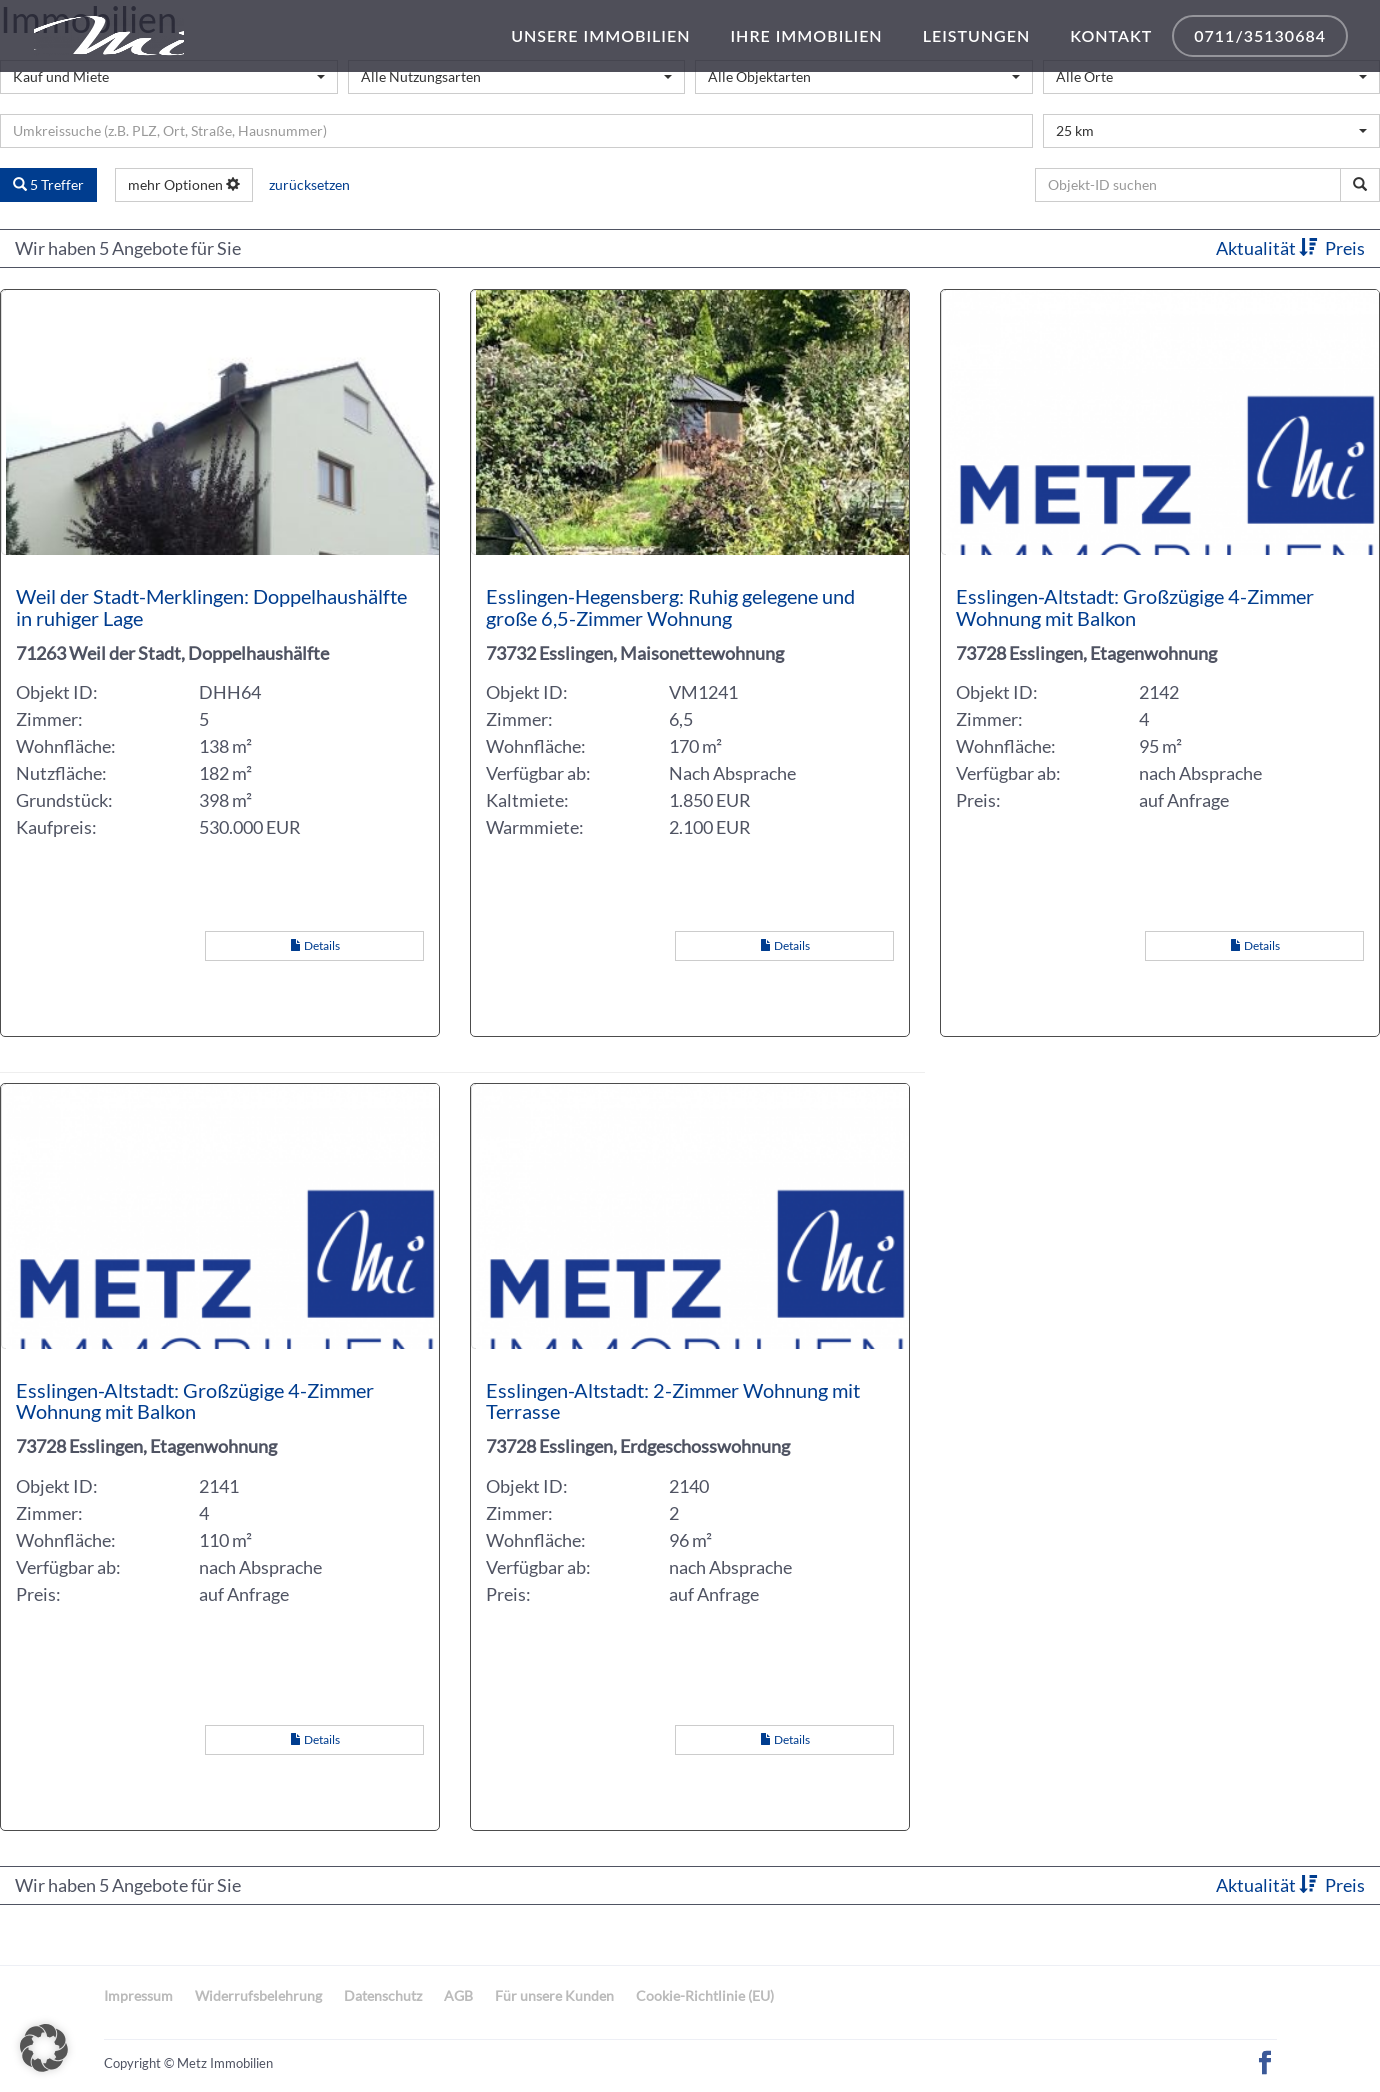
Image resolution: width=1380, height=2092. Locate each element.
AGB (458, 1995)
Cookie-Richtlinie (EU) (705, 1995)
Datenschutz (383, 1995)
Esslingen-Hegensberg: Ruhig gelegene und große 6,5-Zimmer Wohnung (670, 607)
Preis (1345, 248)
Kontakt (1111, 35)
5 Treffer (48, 184)
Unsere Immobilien (600, 35)
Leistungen (977, 35)
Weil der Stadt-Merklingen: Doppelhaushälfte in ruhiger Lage (211, 607)
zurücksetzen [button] (309, 184)
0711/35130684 (1260, 35)
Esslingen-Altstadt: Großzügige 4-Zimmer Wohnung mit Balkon (1135, 607)
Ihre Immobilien (806, 35)
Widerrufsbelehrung (258, 1995)
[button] (44, 2048)
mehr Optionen (184, 184)
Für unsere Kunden (554, 1995)
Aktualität (1268, 248)
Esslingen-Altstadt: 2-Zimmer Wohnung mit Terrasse (673, 1401)
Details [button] (315, 945)
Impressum (138, 1995)
